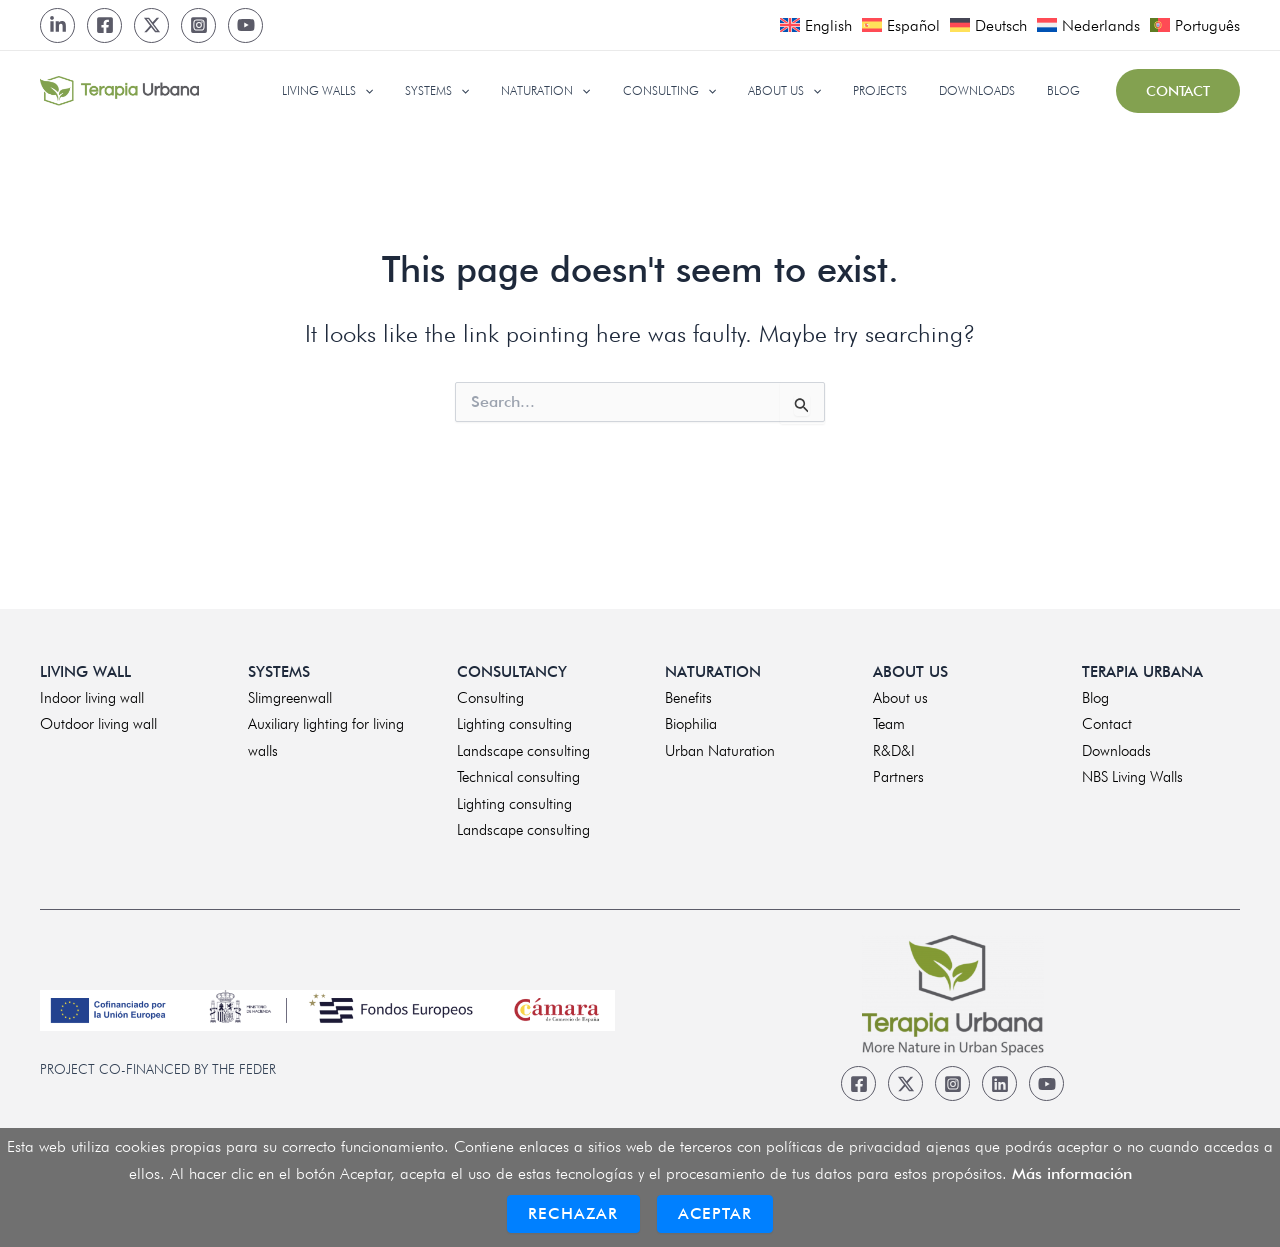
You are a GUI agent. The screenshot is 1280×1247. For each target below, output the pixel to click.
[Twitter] (151, 25)
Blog (1095, 698)
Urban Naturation (720, 751)
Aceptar (715, 1213)
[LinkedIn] (57, 25)
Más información (1072, 1173)
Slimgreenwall (290, 698)
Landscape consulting (523, 751)
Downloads (1116, 751)
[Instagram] (198, 25)
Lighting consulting (514, 724)
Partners (898, 777)
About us (900, 698)
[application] (424, 91)
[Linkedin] (999, 1083)
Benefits (688, 698)
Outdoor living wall (98, 724)
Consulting (490, 698)
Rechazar (573, 1213)
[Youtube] (245, 25)
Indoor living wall (92, 698)
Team (889, 724)
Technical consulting (518, 777)
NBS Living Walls (1132, 777)
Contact (1107, 724)
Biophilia (691, 724)
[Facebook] (104, 25)
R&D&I (894, 751)
